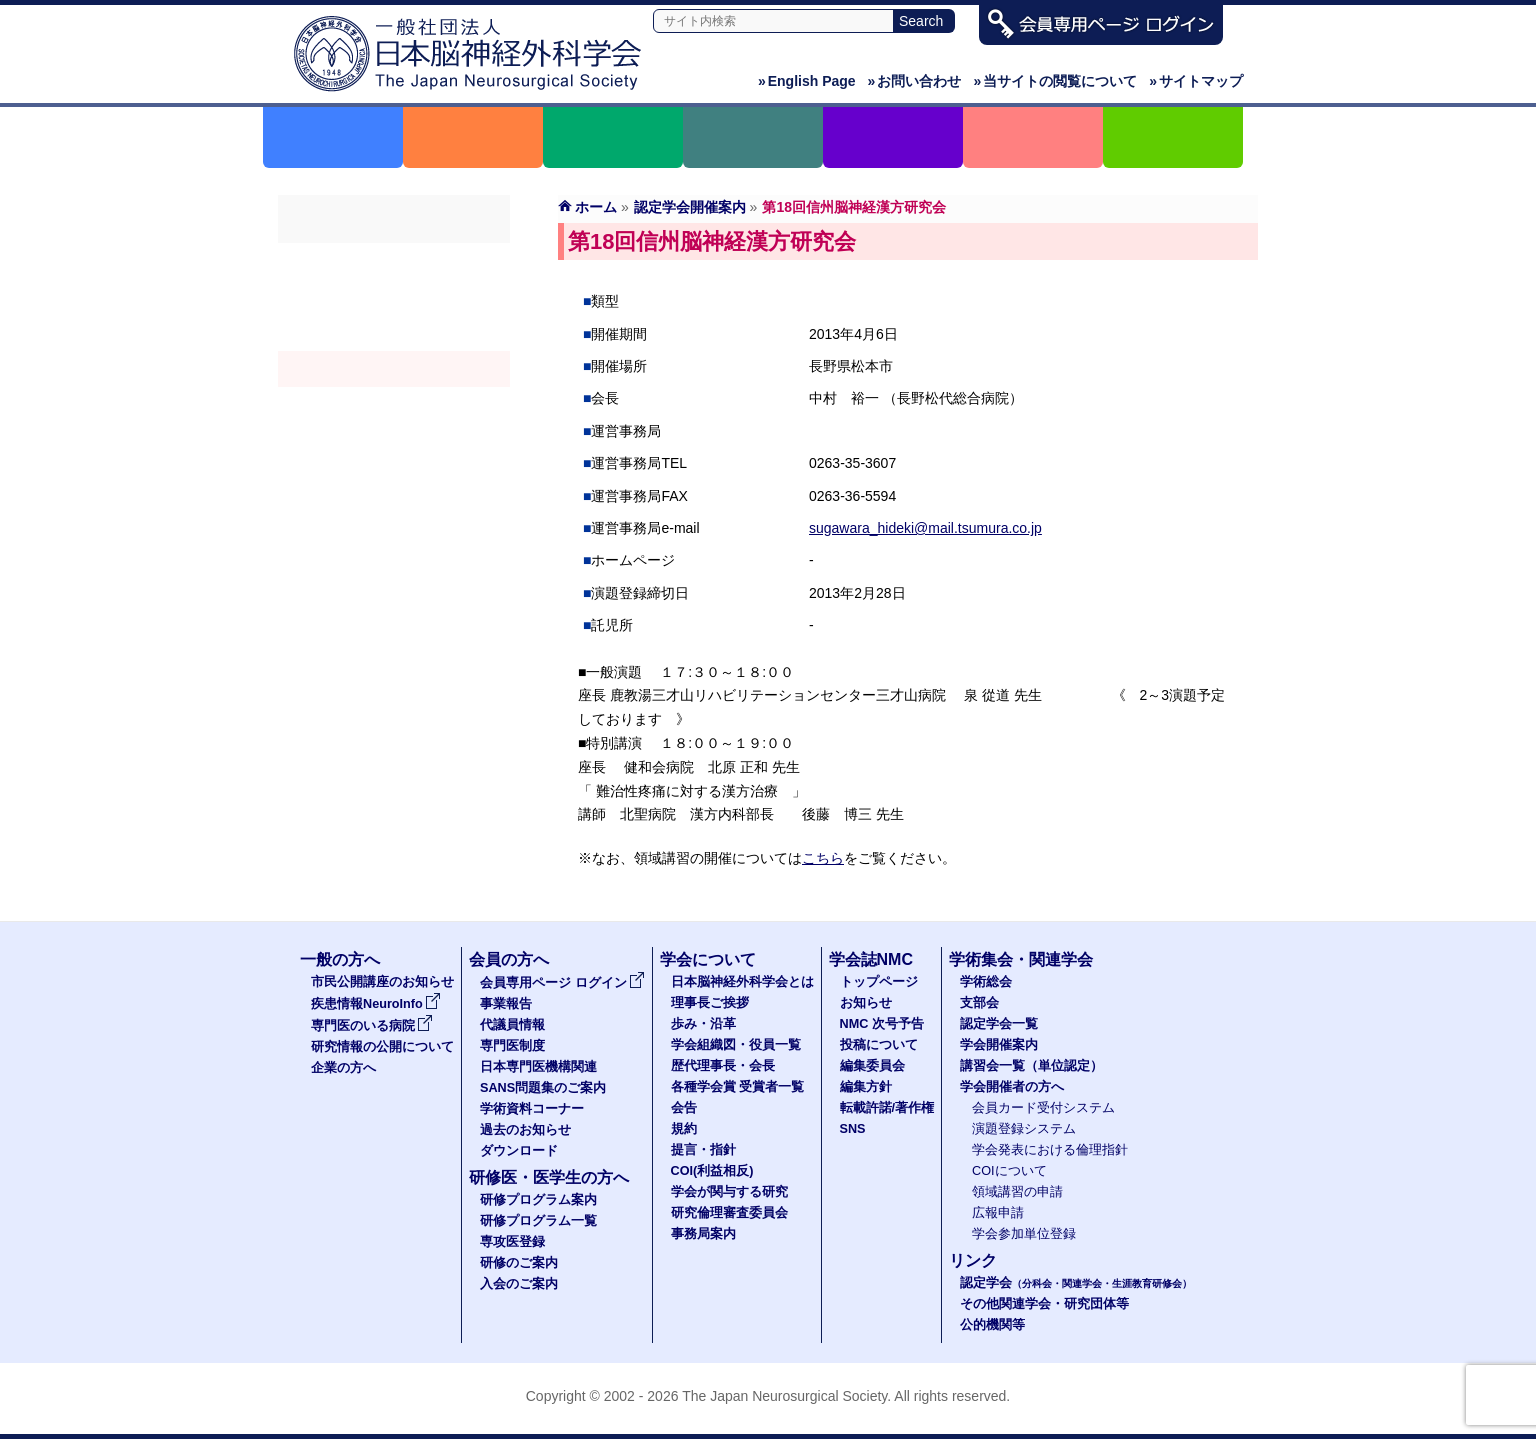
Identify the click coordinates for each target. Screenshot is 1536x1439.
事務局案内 (703, 1234)
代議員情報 (512, 1025)
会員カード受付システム (1043, 1108)
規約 (684, 1129)
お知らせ (866, 1003)
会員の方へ (509, 959)
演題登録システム (1024, 1129)
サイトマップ (1196, 81)
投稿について (879, 1045)
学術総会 (394, 261)
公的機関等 (992, 1325)
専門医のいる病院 (372, 1026)
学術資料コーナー (532, 1109)
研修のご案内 (519, 1263)
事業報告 (506, 1004)
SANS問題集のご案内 (543, 1088)
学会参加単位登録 (1024, 1234)
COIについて (1009, 1171)
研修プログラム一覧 (538, 1221)
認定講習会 (394, 405)
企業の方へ (343, 1068)
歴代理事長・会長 (723, 1066)
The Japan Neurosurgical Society (784, 1396)
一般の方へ (340, 959)
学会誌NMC (871, 959)
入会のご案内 (519, 1284)
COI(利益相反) (712, 1171)
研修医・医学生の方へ (549, 1177)
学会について (708, 959)
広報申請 (998, 1213)
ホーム (596, 207)
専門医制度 (512, 1046)
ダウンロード (519, 1151)
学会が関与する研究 (729, 1192)
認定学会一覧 (999, 1024)
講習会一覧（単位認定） (1031, 1066)
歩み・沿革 (703, 1024)
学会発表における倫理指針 (1050, 1150)
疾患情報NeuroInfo (376, 1004)
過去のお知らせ (525, 1130)
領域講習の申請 (1017, 1192)
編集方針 (866, 1087)
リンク (973, 1260)
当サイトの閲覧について (1055, 81)
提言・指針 (703, 1150)
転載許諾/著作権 (887, 1108)
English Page (807, 81)
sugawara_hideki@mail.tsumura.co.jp (925, 528)
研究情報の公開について (382, 1047)
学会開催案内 (394, 369)
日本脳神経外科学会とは (742, 982)
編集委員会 (872, 1066)
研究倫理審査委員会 (729, 1213)
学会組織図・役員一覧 (736, 1045)
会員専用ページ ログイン (562, 983)
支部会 (394, 297)
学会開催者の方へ (394, 441)
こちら (823, 858)
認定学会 (1076, 1283)
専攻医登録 (512, 1242)
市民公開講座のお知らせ (382, 982)
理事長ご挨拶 (710, 1003)
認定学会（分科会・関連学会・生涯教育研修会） (394, 333)
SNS (853, 1129)
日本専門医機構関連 (538, 1067)
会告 (684, 1108)
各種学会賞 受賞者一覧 (738, 1087)
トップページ (879, 982)
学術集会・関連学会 (1021, 959)
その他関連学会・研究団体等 (1044, 1304)
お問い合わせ (915, 81)
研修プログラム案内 (538, 1200)
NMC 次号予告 (882, 1024)
